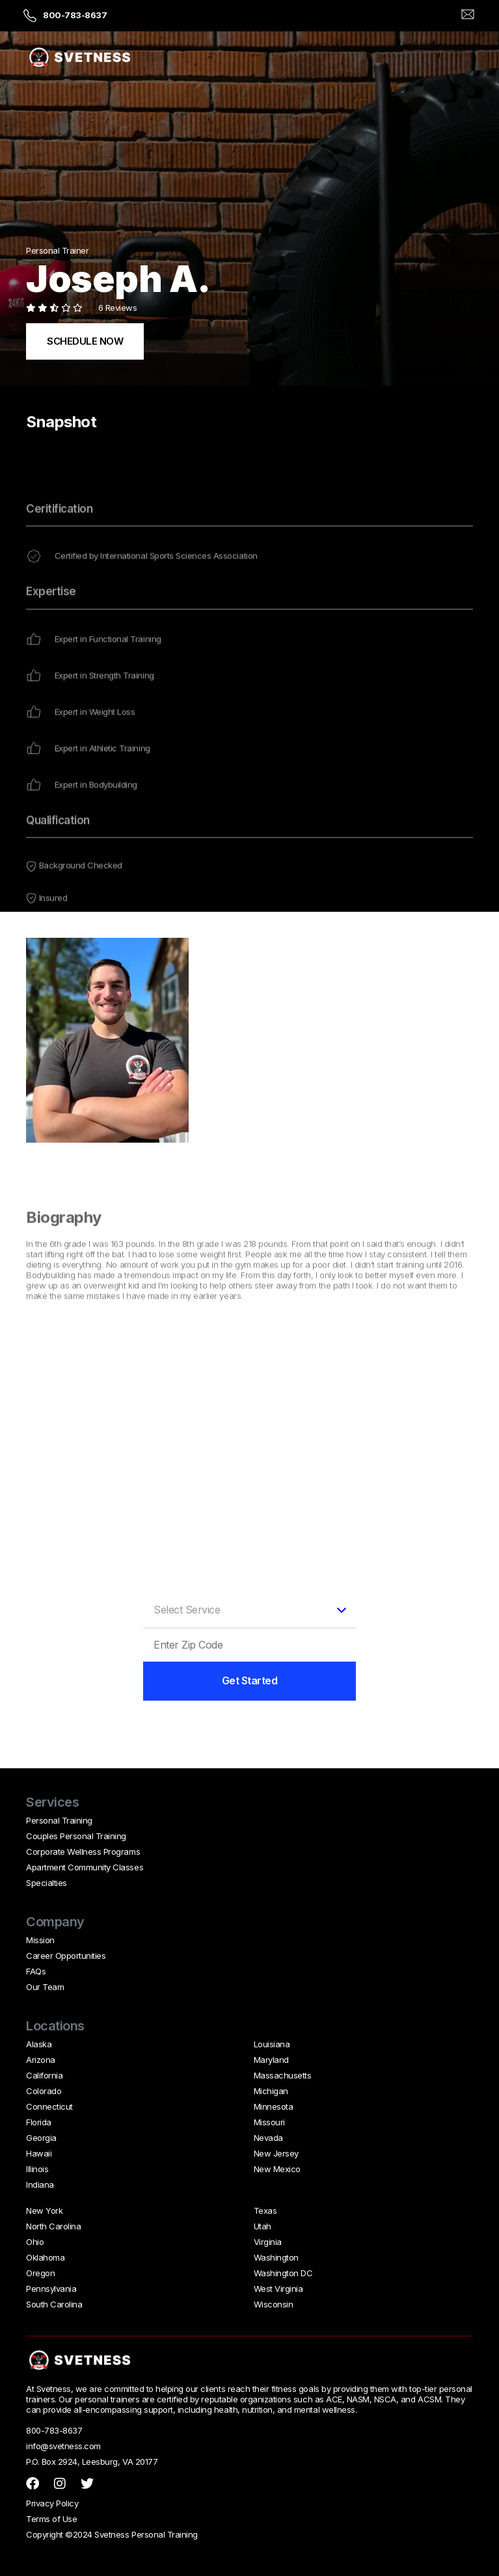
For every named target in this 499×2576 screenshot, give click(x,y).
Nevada (268, 2137)
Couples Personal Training (76, 1836)
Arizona (40, 2059)
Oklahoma (45, 2257)
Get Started (250, 1680)
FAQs (36, 1971)
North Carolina (53, 2226)
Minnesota (273, 2106)
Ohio (35, 2242)
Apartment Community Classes (84, 1867)
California (44, 2075)
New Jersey (276, 2153)
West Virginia (278, 2288)
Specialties (46, 1883)
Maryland (271, 2059)
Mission (40, 1940)
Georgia (41, 2137)
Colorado (43, 2091)
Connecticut (49, 2106)
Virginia (268, 2242)
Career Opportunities (65, 1955)
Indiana (40, 2184)
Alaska (38, 2044)
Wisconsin (273, 2304)
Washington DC (283, 2273)
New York (44, 2210)
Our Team (45, 1987)
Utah (262, 2226)
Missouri (269, 2122)
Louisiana (272, 2044)
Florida (38, 2122)
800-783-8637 (75, 15)
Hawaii (38, 2153)
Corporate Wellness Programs (83, 1851)
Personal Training (59, 1820)
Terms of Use (51, 2519)
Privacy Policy (52, 2503)
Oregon (40, 2273)
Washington (276, 2257)
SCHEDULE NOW (85, 341)
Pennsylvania (51, 2288)
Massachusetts (283, 2075)
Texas (265, 2210)
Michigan (271, 2091)
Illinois (37, 2169)
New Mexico (277, 2169)
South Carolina (54, 2304)
